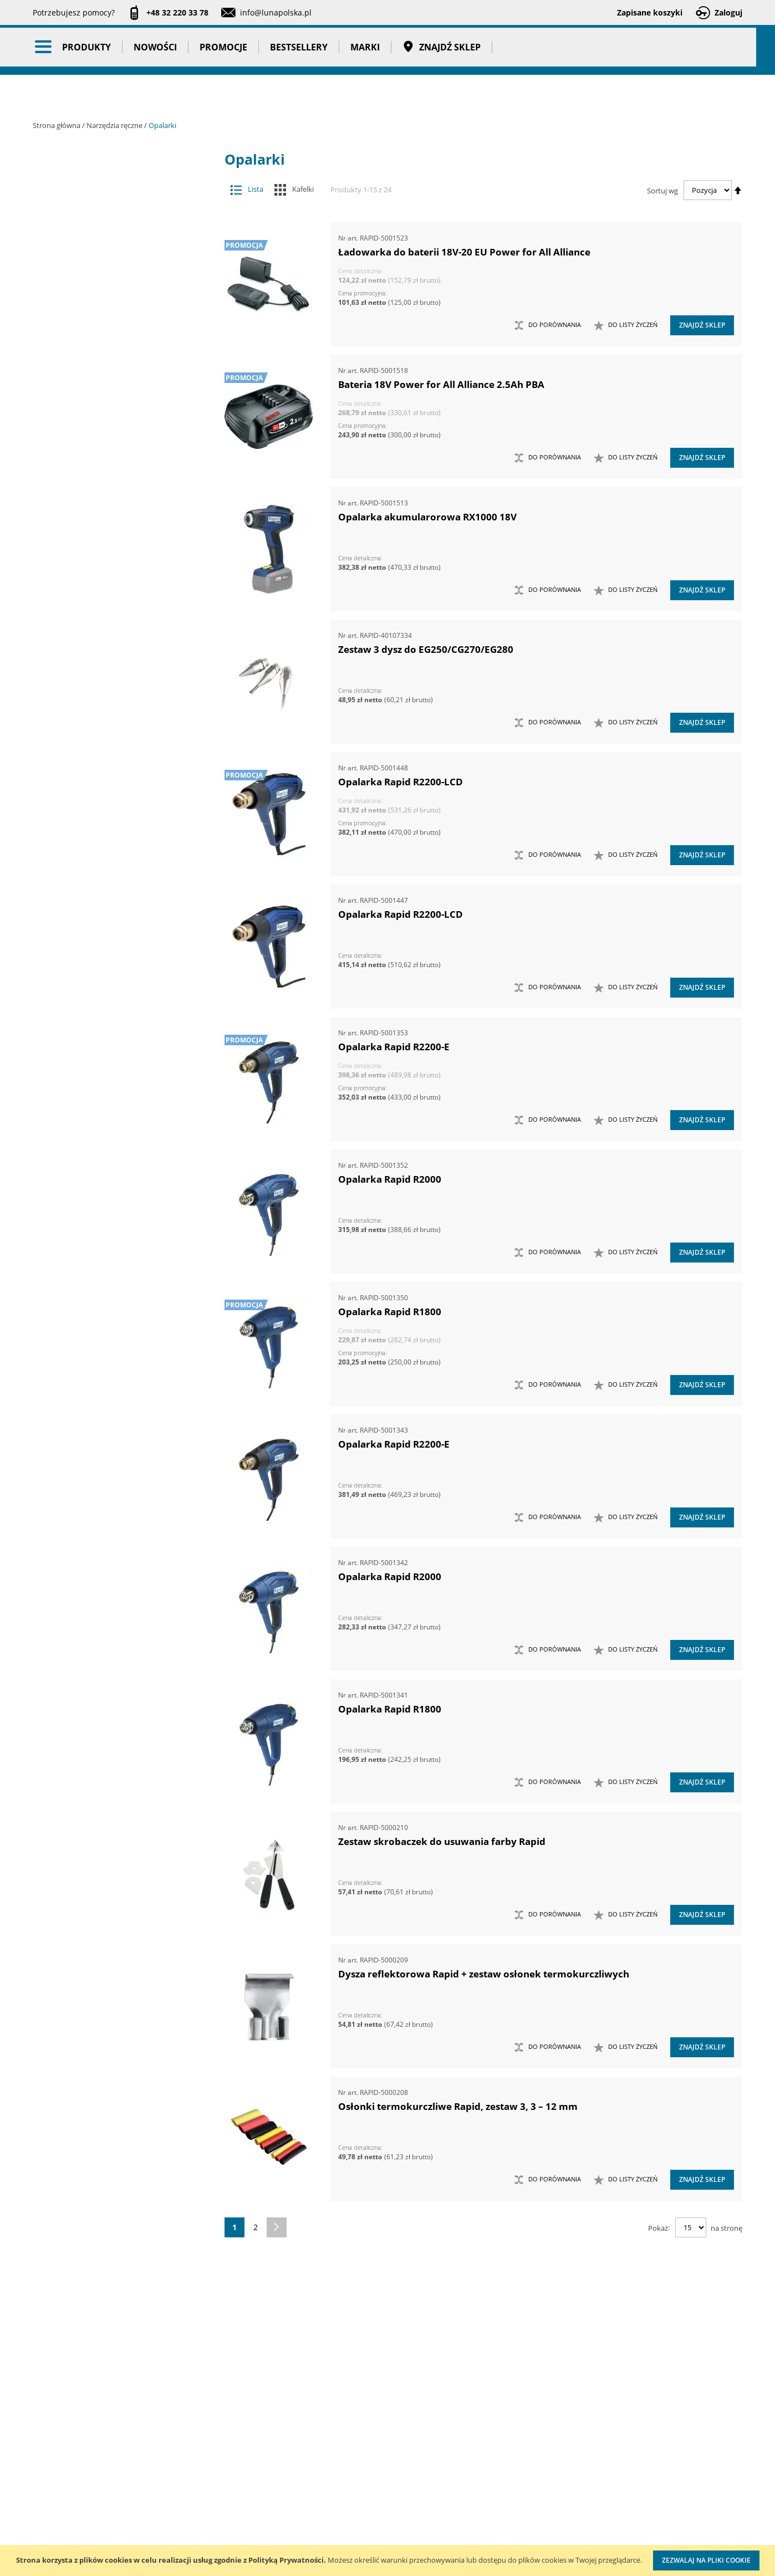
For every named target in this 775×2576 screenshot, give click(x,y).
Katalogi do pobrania (352, 2468)
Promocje (233, 94)
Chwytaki (114, 306)
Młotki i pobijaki (114, 482)
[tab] (41, 177)
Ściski (114, 943)
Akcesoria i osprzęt (123, 177)
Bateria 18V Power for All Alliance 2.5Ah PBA (441, 384)
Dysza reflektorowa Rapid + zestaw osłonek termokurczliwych (483, 1973)
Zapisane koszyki (649, 12)
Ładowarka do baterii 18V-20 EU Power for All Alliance (464, 252)
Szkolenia (176, 2468)
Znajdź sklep (451, 94)
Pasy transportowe (123, 1640)
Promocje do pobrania (355, 2491)
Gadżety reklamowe (123, 1619)
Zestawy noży (114, 1271)
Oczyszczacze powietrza (123, 1436)
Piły (114, 811)
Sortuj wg (662, 190)
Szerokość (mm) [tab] (94, 2100)
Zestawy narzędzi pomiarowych (114, 1184)
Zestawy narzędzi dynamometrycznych (114, 1118)
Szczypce (114, 855)
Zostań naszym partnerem (81, 2491)
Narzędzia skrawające (114, 701)
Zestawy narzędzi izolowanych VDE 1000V (114, 1359)
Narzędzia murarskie (114, 614)
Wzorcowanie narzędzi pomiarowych (482, 2501)
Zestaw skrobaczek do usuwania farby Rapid (441, 1841)
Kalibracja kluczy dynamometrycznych (478, 2456)
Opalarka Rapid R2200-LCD (400, 781)
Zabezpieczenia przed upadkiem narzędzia (114, 1030)
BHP (123, 1532)
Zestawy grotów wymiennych (114, 1074)
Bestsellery (308, 94)
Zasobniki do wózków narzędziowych (114, 1052)
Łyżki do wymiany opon (114, 416)
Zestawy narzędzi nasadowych (114, 1140)
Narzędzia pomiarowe (123, 264)
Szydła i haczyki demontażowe (114, 899)
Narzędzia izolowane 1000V (114, 570)
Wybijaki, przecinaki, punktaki (114, 987)
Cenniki (327, 2445)
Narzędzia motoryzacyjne (114, 592)
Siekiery (114, 833)
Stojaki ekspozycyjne (123, 1479)
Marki (374, 94)
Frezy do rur (114, 329)
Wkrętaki (114, 964)
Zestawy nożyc (114, 1294)
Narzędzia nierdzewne (114, 657)
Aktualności (54, 2468)
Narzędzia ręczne (115, 125)
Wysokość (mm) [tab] (94, 2079)
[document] (387, 2560)
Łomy (114, 395)
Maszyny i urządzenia (123, 199)
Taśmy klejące (123, 1662)
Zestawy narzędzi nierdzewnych (114, 1162)
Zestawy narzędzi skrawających (114, 1205)
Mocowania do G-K (114, 1403)
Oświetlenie (123, 1458)
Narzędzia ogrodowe (114, 679)
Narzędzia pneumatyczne (123, 242)
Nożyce (114, 767)
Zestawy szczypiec (114, 1315)
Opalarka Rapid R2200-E (394, 1046)
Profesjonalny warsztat (356, 2536)
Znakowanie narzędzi (479, 2535)
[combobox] (514, 50)
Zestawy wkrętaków (114, 1337)
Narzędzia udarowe (114, 723)
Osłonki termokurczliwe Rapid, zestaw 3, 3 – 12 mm (458, 2106)
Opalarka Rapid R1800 (389, 1311)
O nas (43, 2445)
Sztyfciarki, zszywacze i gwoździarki (114, 877)
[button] (625, 325)
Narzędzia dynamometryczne (123, 221)
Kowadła (114, 1381)
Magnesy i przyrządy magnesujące (114, 438)
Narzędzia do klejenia (114, 504)
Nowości (164, 94)
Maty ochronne (114, 460)
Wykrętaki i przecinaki (114, 1008)
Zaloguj (728, 12)
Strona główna (57, 125)
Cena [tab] (71, 1771)
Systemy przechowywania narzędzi (123, 1506)
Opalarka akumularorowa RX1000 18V (427, 516)
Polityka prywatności (351, 2513)
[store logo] (94, 48)
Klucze (114, 372)
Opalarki (114, 789)
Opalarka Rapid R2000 (389, 1179)
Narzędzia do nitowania (114, 526)
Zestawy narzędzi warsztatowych (114, 1250)
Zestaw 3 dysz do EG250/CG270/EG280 (425, 649)
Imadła (114, 350)
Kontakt (173, 2445)
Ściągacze (114, 921)
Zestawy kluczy (114, 1096)
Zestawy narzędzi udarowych (114, 1228)
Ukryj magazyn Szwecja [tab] (112, 1728)
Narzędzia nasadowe (114, 636)
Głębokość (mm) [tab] (95, 1851)
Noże (114, 745)
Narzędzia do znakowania (114, 548)
